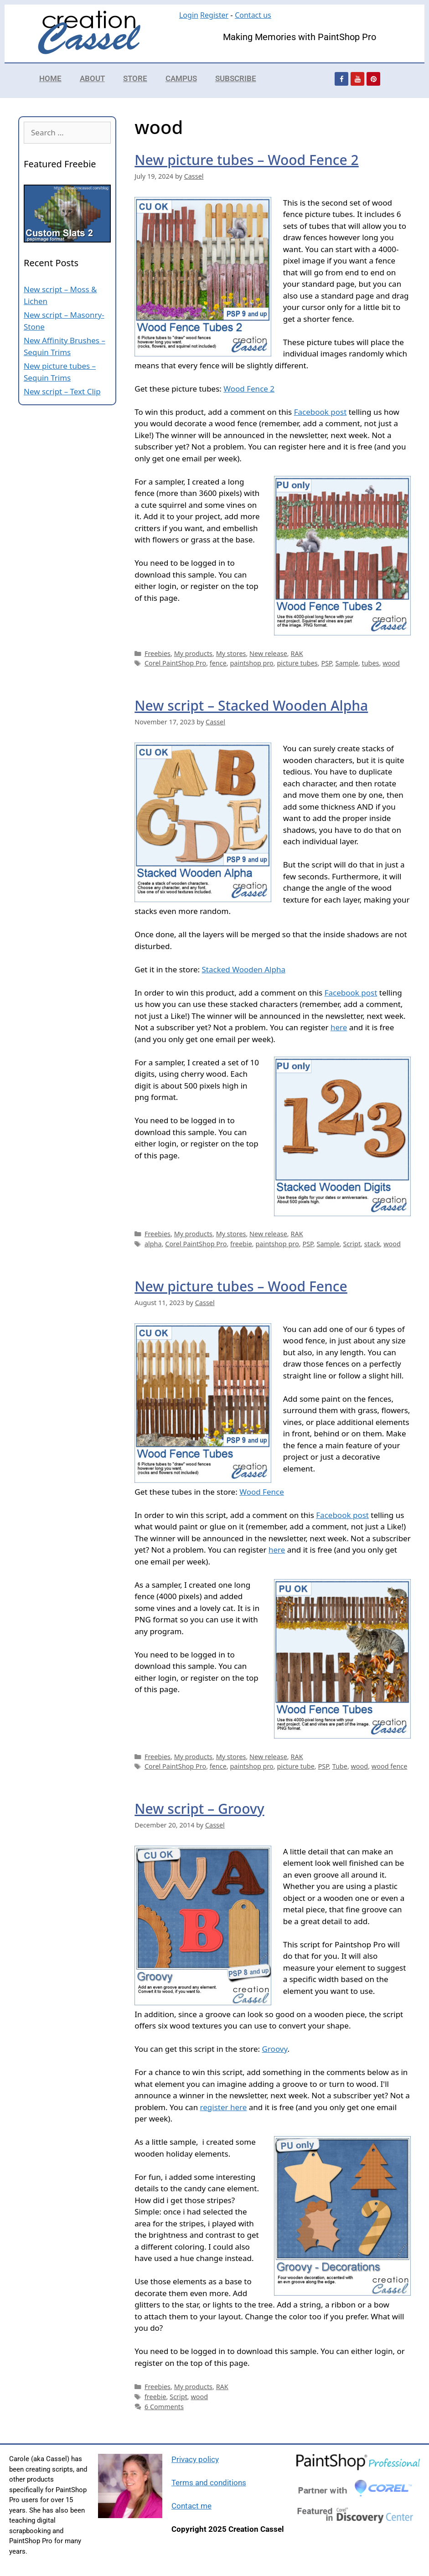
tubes (370, 663)
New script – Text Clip (62, 391)
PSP (326, 663)
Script (352, 1243)
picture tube (295, 1766)
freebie (241, 1243)
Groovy (275, 2049)
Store (135, 78)
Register (214, 15)
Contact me (191, 2505)
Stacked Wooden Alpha (243, 969)
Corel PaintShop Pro (175, 663)
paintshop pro (251, 663)
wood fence (390, 1766)
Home (50, 78)
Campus (181, 78)
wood (391, 663)
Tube (339, 1766)
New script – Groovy (199, 1808)
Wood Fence (261, 1492)
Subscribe (235, 78)
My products (193, 653)
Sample (347, 663)
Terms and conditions (208, 2482)
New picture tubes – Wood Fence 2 (246, 159)
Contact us (253, 15)
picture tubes (297, 663)
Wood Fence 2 (248, 388)
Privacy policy (195, 2459)
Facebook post (320, 412)
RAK (296, 653)
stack (372, 1243)
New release (268, 653)
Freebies (158, 653)
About (92, 78)
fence (218, 663)
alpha (153, 1243)
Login (188, 15)
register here (223, 2107)
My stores (231, 653)
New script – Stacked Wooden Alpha (251, 705)
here (339, 1027)
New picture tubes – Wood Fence (240, 1286)
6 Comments (164, 2406)
